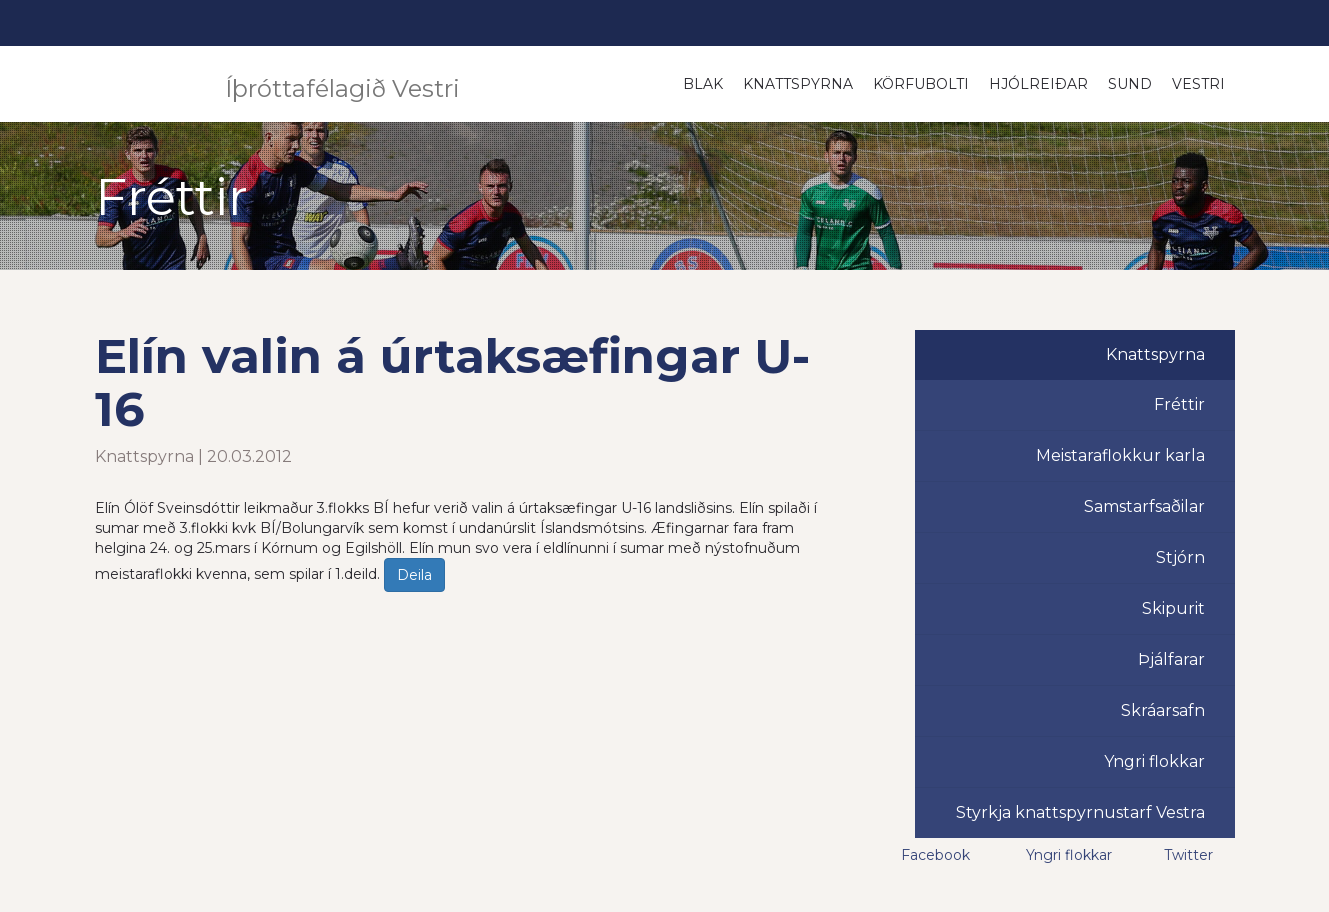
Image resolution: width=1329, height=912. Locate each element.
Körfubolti (921, 84)
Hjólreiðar (1038, 84)
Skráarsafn (1163, 710)
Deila (414, 575)
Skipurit (1173, 608)
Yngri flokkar (1154, 761)
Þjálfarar (1171, 659)
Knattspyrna (798, 84)
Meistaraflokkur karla (1120, 455)
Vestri (1198, 84)
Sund (1130, 84)
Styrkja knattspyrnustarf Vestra (1080, 812)
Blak (703, 84)
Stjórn (1180, 557)
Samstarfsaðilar (1144, 506)
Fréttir (1179, 404)
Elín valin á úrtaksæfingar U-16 (452, 382)
